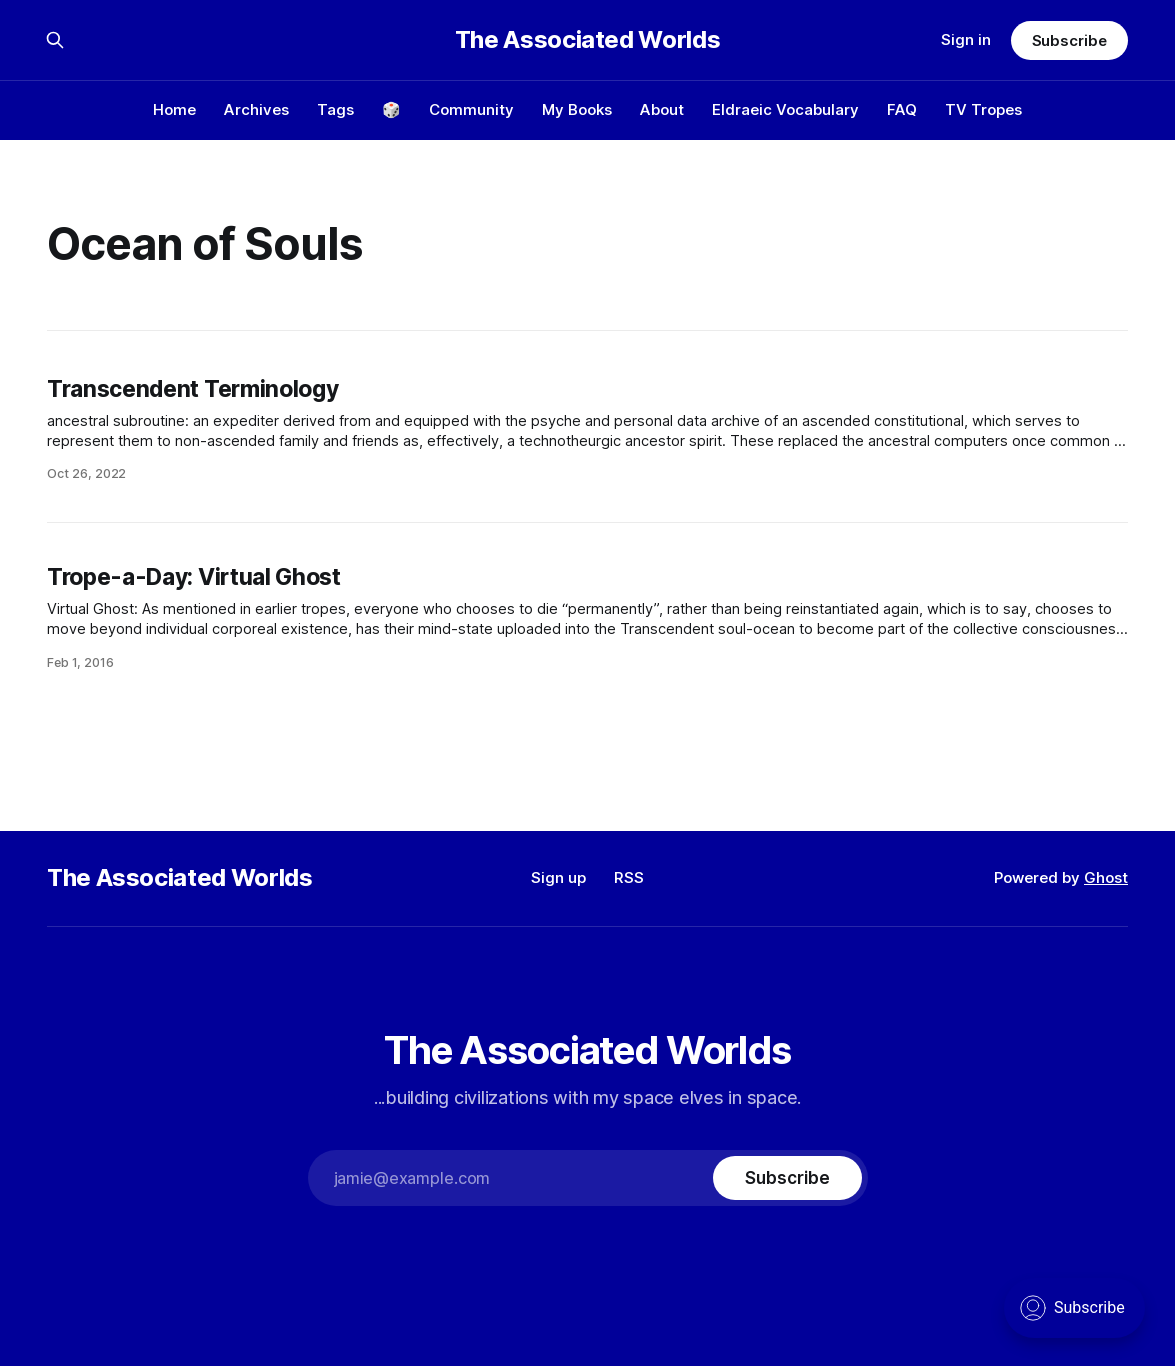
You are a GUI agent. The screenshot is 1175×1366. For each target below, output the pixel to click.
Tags (335, 109)
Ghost (1106, 877)
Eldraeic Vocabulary (785, 109)
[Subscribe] (787, 1178)
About (662, 109)
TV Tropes (983, 109)
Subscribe (1069, 40)
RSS (629, 877)
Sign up (558, 877)
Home (174, 109)
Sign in (966, 39)
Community (471, 109)
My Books (577, 109)
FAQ (902, 109)
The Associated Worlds (587, 40)
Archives (256, 109)
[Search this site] (55, 40)
